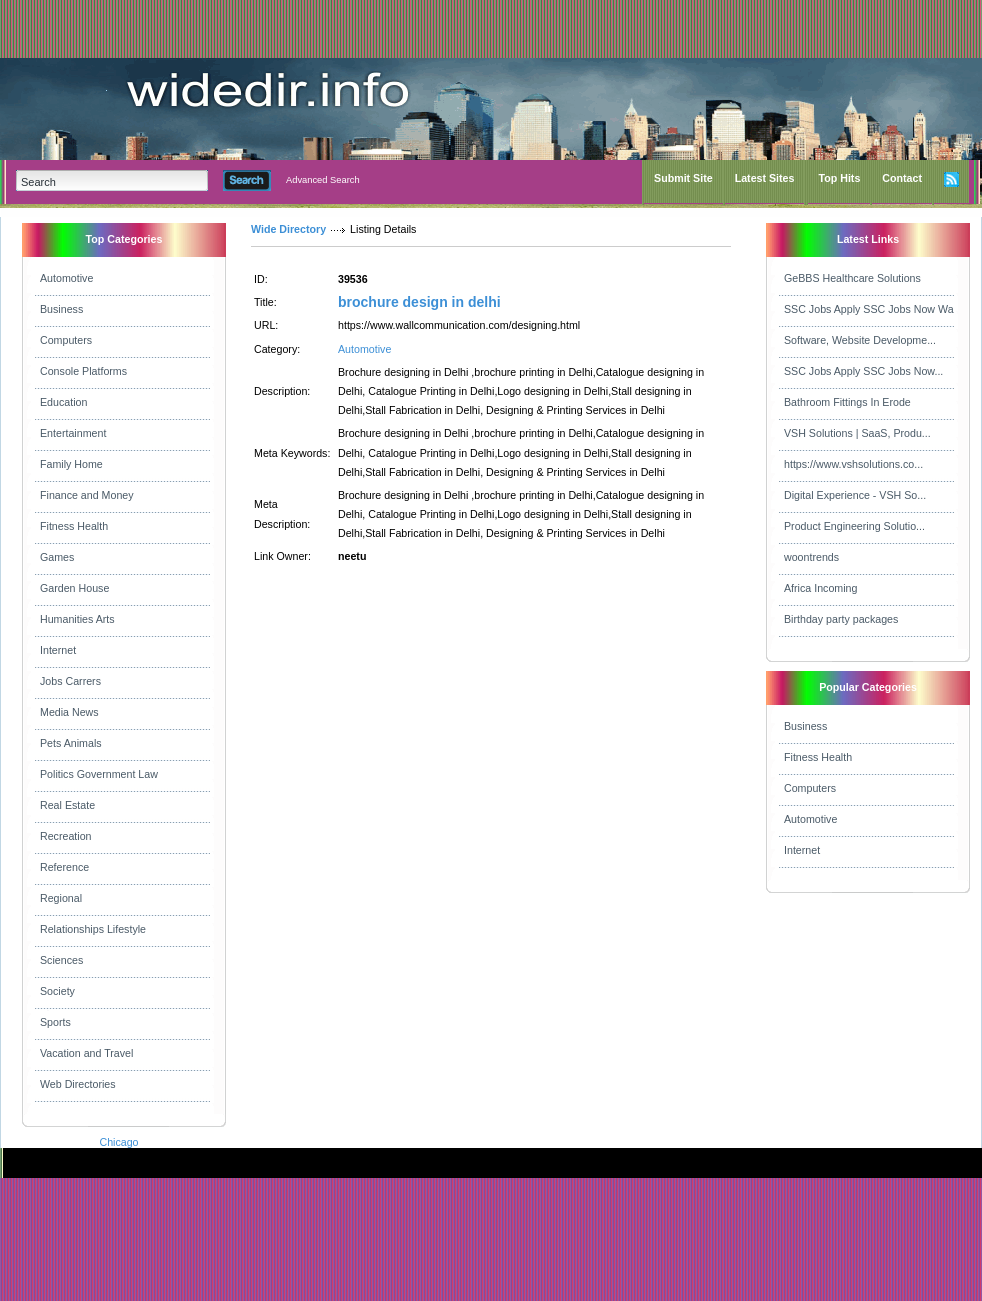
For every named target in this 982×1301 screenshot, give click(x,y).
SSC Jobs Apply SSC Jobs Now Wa (869, 309)
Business (61, 309)
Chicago (118, 1142)
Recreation (66, 836)
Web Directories (78, 1084)
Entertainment (73, 433)
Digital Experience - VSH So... (855, 495)
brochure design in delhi (419, 302)
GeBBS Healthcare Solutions (852, 278)
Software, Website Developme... (860, 340)
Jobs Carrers (70, 681)
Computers (66, 340)
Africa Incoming (820, 588)
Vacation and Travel (86, 1053)
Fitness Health (74, 526)
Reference (64, 867)
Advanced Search (323, 180)
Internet (58, 650)
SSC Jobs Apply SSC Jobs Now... (863, 371)
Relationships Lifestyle (93, 929)
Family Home (71, 464)
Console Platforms (83, 371)
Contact (902, 178)
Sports (55, 1022)
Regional (61, 898)
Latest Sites (765, 178)
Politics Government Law (99, 774)
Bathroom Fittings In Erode (847, 402)
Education (63, 402)
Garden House (74, 588)
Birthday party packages (841, 619)
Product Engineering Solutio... (854, 526)
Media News (69, 712)
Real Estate (67, 805)
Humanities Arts (77, 619)
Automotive (66, 278)
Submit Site (683, 178)
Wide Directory (288, 229)
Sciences (61, 960)
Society (57, 991)
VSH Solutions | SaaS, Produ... (857, 433)
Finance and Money (87, 495)
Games (57, 557)
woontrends (811, 557)
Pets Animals (71, 743)
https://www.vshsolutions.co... (853, 464)
